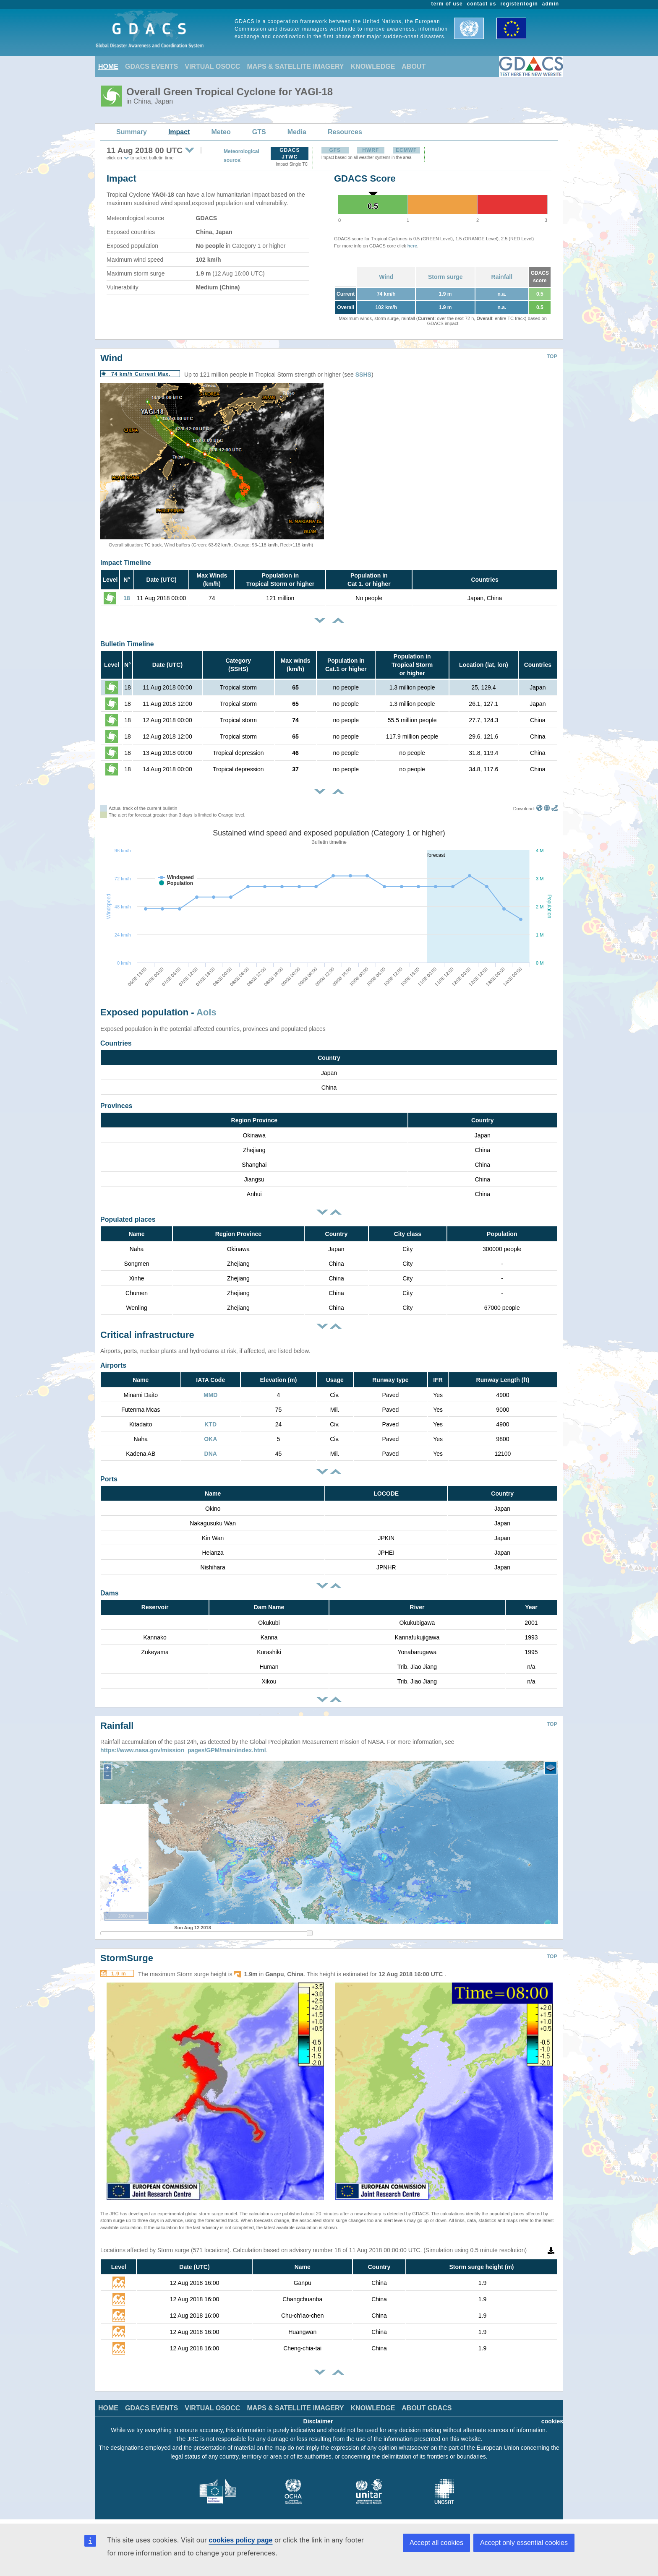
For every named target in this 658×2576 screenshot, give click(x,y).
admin (550, 4)
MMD (210, 1395)
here (412, 245)
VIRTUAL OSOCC (212, 66)
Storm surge (445, 276)
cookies (552, 2421)
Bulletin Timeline (127, 644)
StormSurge (126, 1958)
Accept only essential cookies (524, 2542)
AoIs (206, 1012)
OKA (210, 1439)
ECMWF (406, 150)
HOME (108, 66)
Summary (131, 131)
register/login (519, 4)
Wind (386, 276)
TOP (552, 356)
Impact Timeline (125, 562)
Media (296, 131)
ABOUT (414, 66)
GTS (259, 131)
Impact (179, 131)
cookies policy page (240, 2540)
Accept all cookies (436, 2542)
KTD (210, 1424)
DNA (210, 1453)
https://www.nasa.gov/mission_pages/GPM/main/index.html (183, 1750)
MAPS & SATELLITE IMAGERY (295, 66)
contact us (481, 4)
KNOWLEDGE (373, 66)
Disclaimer (318, 2421)
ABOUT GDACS (427, 2408)
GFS (335, 150)
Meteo (221, 131)
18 (126, 598)
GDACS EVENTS (151, 66)
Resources (345, 131)
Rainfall (502, 276)
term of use (447, 4)
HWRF (370, 150)
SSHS (363, 374)
